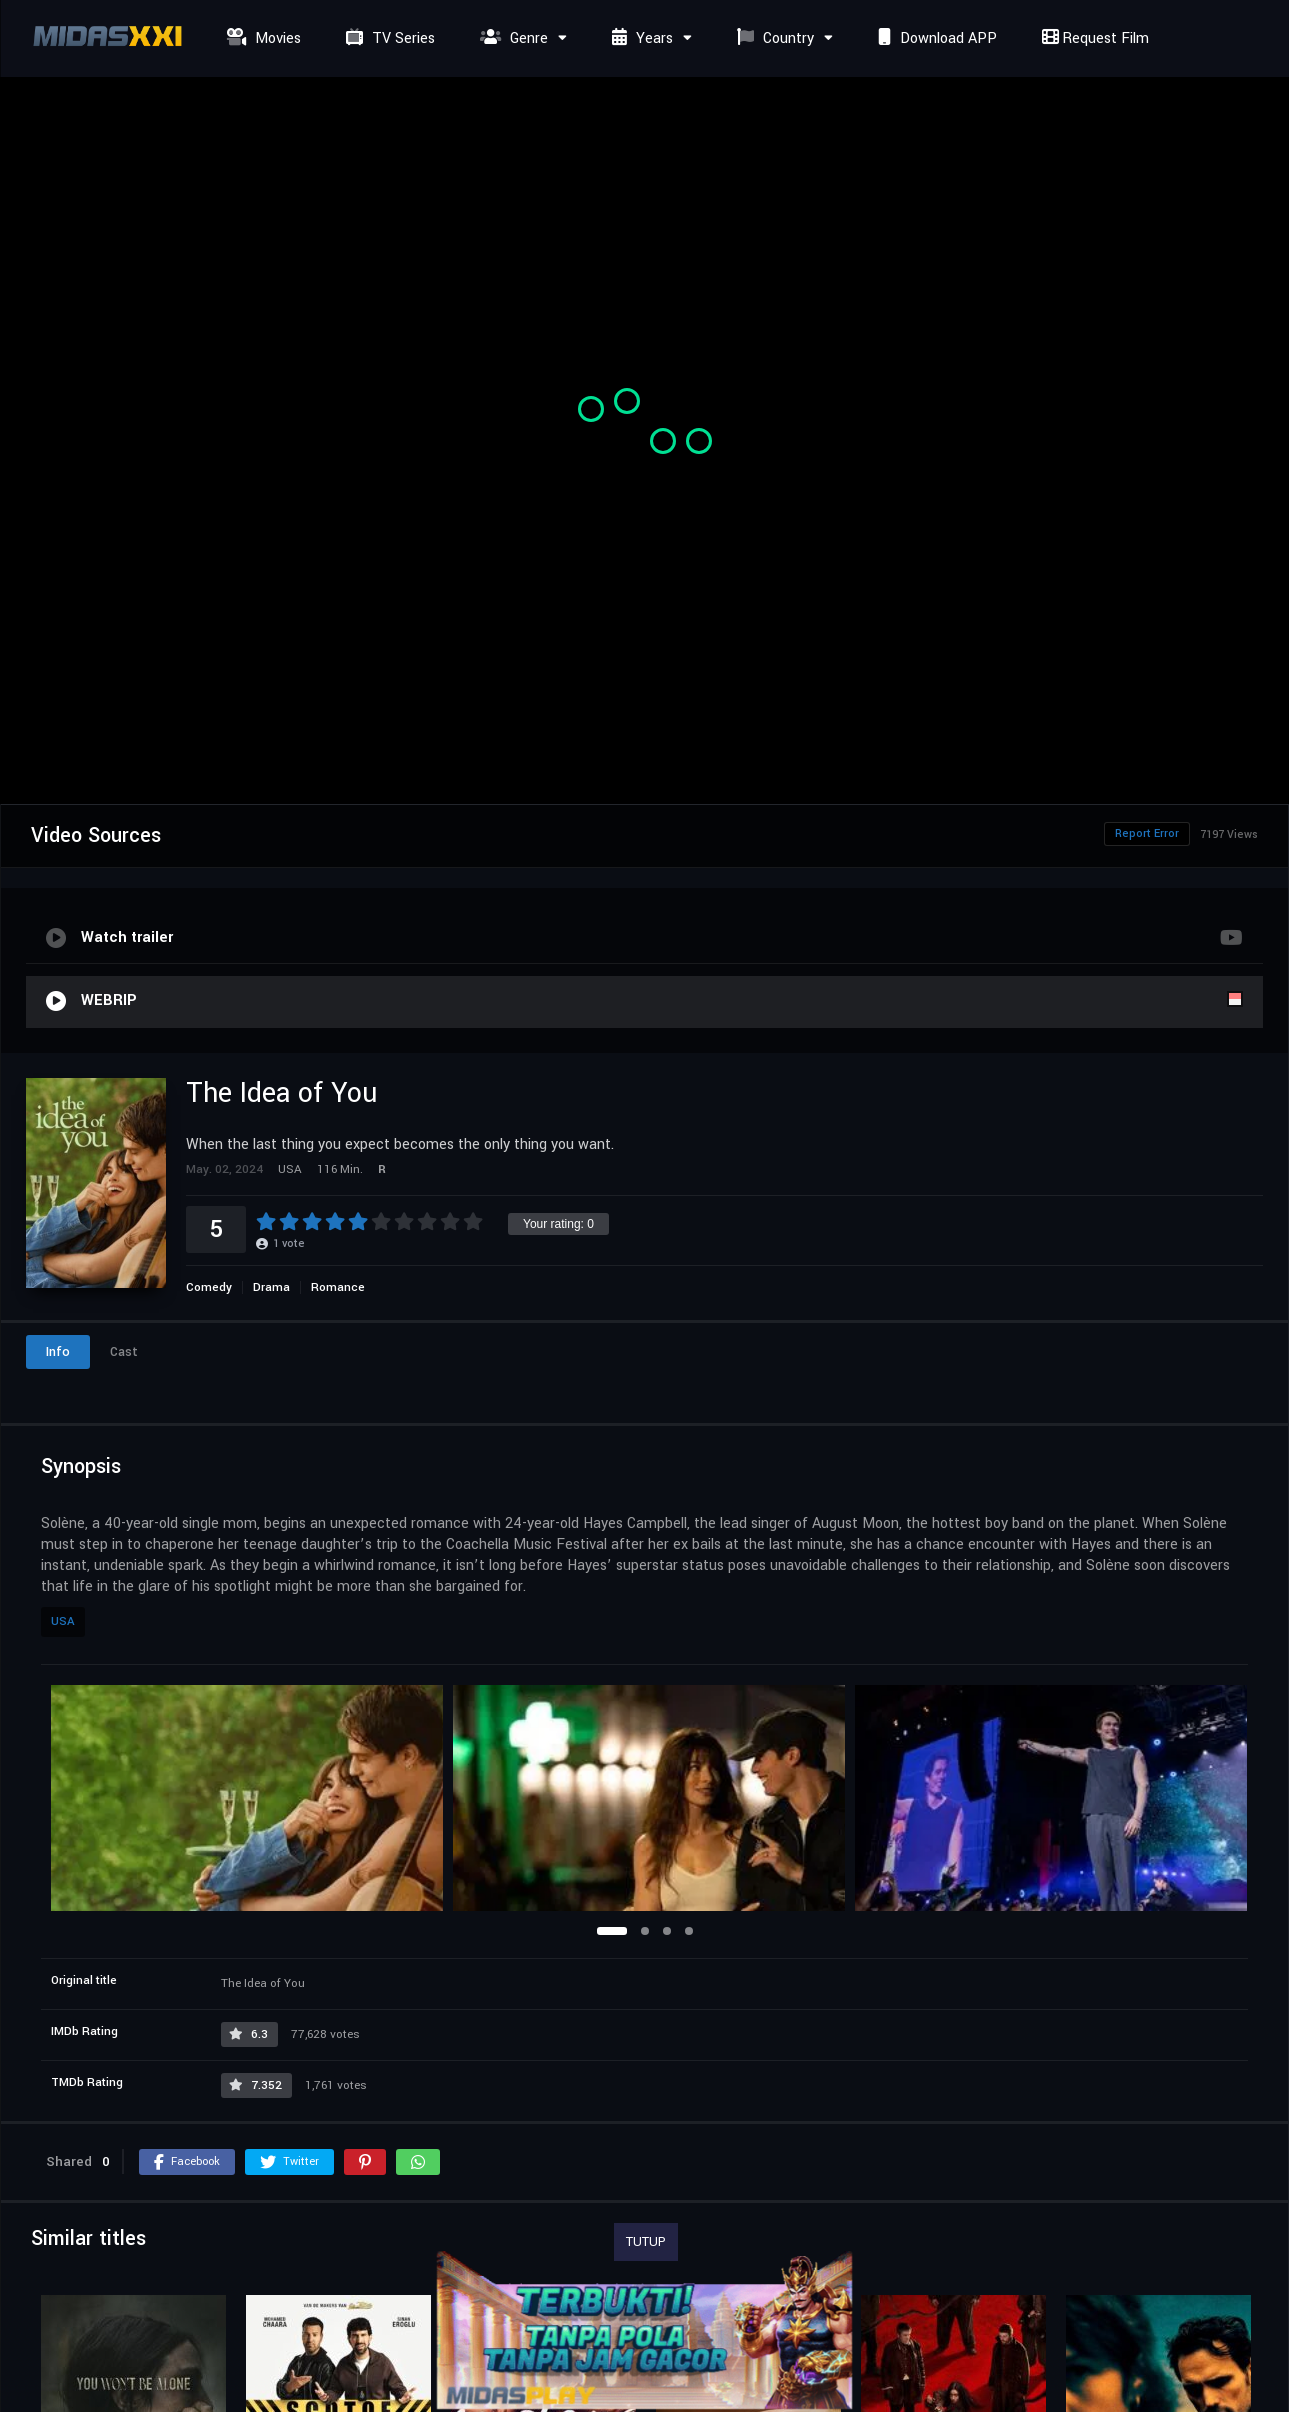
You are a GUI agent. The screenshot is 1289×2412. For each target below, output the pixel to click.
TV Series (388, 38)
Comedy (209, 1287)
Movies (261, 38)
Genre (511, 38)
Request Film (1093, 38)
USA (63, 1621)
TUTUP (646, 2242)
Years (640, 38)
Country (773, 38)
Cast (124, 1352)
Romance (338, 1287)
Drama (271, 1287)
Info (58, 1352)
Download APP (935, 38)
